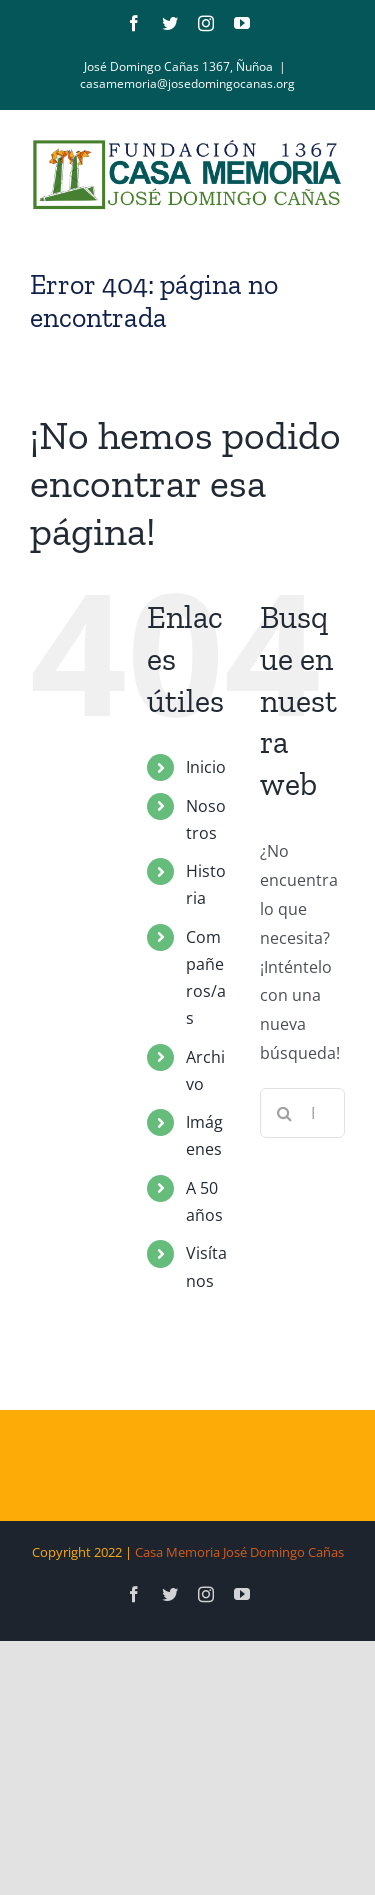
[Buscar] (285, 1113)
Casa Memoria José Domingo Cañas (239, 1552)
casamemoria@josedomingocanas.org (187, 83)
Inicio (206, 767)
